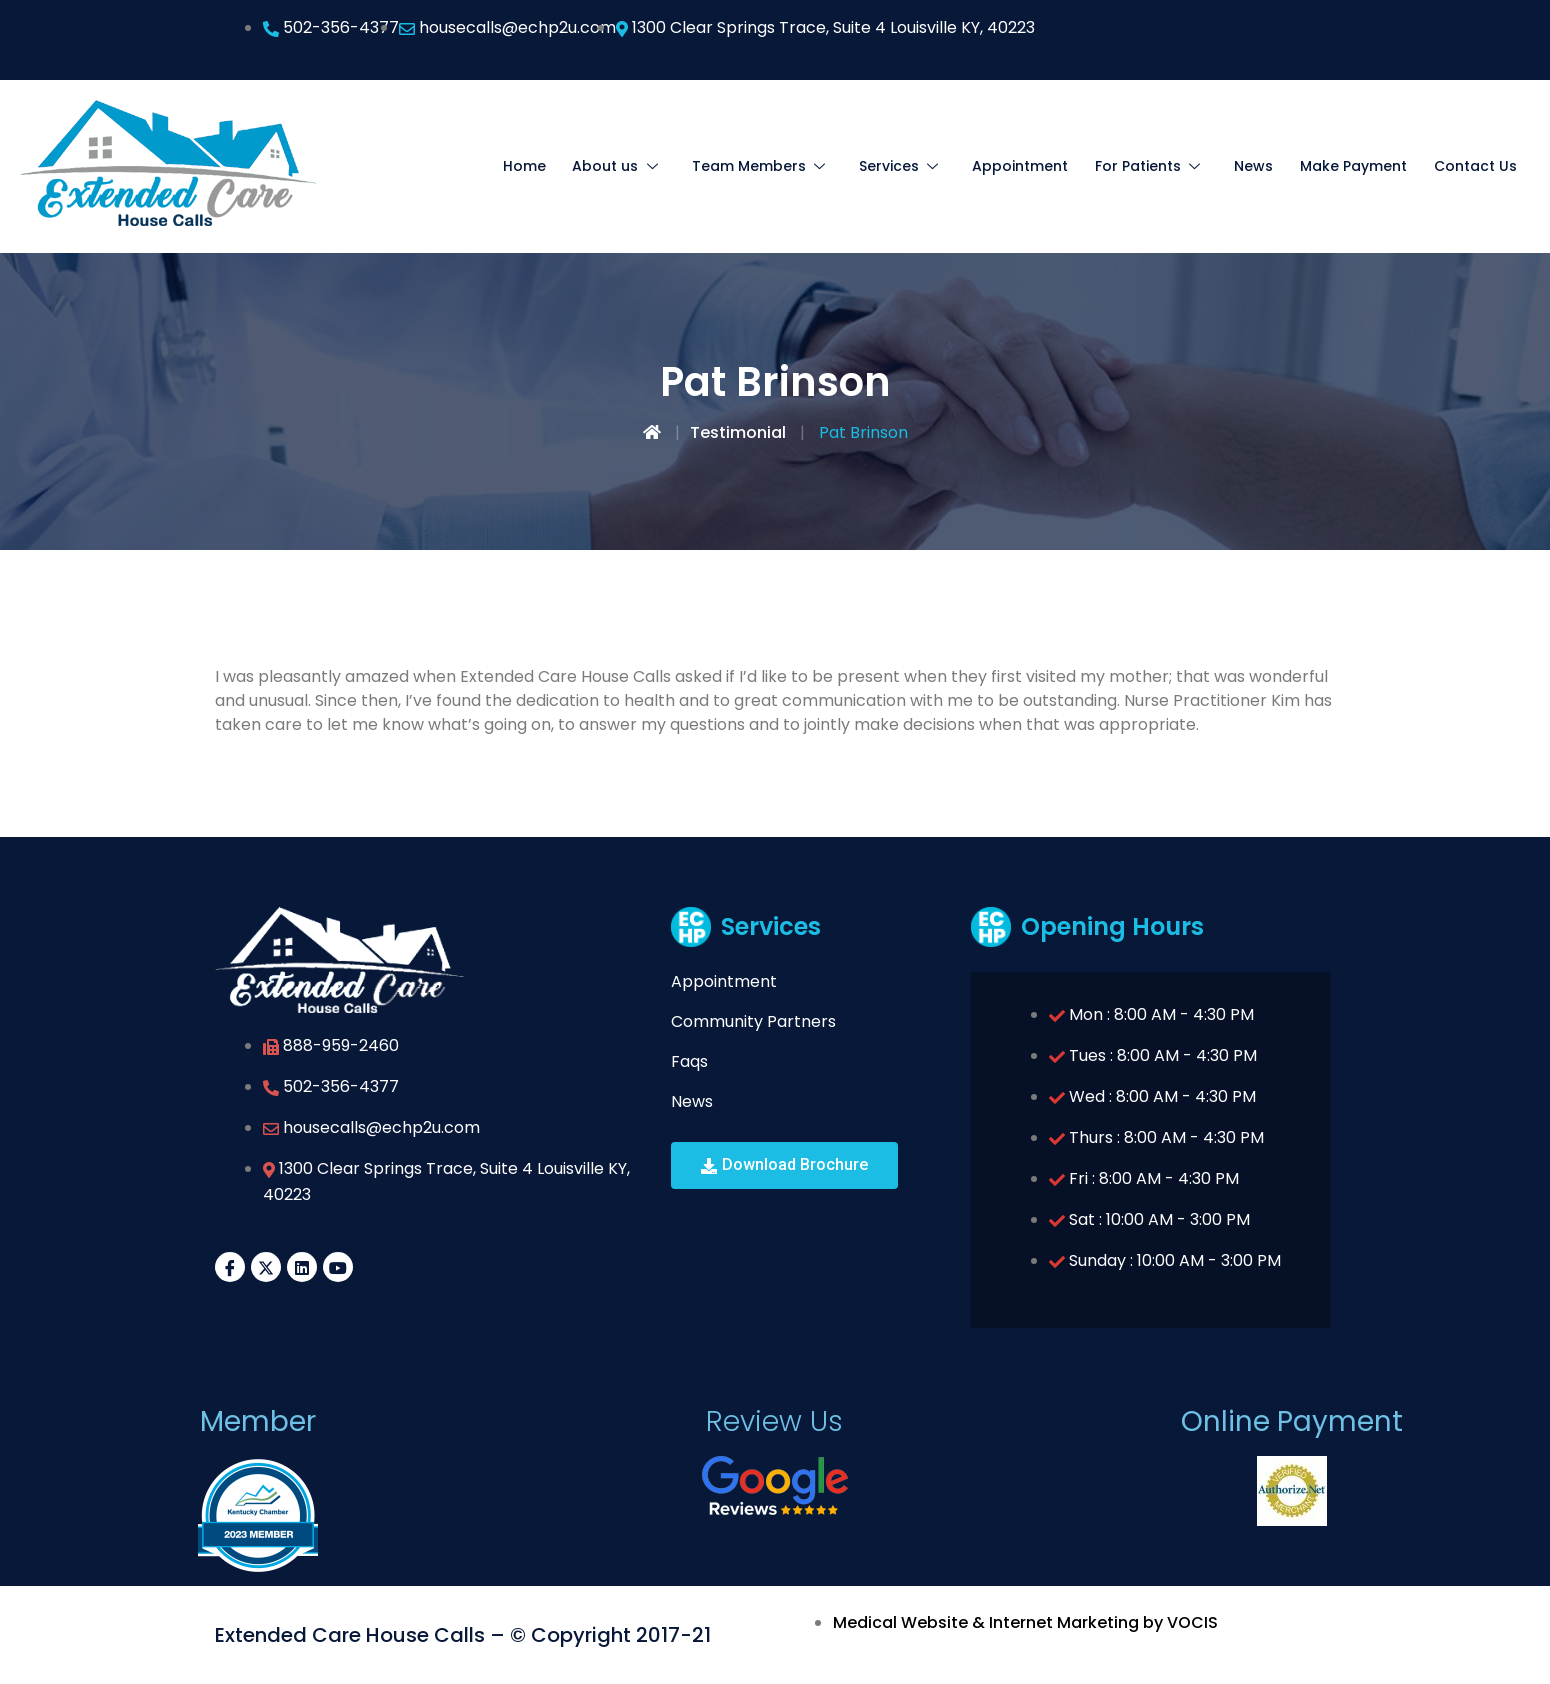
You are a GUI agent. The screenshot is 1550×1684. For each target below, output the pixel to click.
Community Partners (753, 1021)
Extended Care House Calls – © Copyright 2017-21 (463, 1635)
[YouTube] (338, 1267)
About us (655, 166)
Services (924, 166)
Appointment (1037, 166)
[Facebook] (230, 1267)
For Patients (1163, 166)
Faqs (689, 1061)
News (1260, 166)
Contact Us (1476, 166)
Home (565, 166)
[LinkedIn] (302, 1267)
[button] (784, 1165)
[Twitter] (266, 1267)
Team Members (791, 166)
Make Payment (1357, 166)
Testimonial (738, 432)
